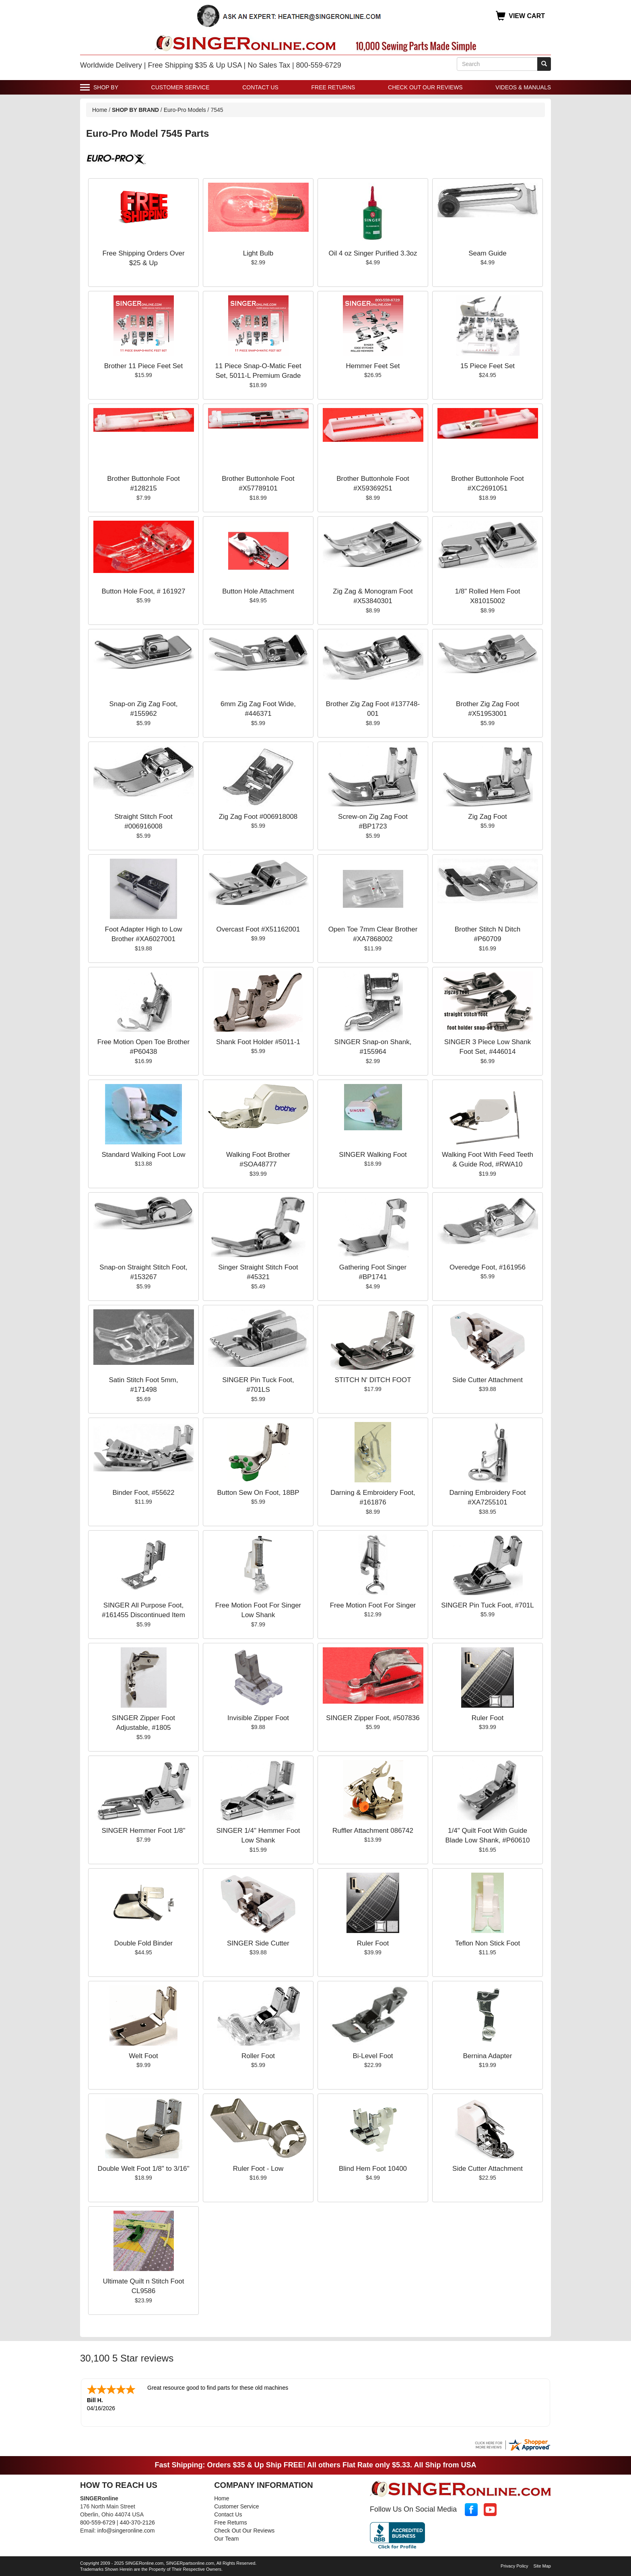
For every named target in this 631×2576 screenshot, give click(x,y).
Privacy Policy (514, 2565)
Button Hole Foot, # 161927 (144, 591)
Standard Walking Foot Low (143, 1154)
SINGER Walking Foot (372, 1154)
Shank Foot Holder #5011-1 (258, 1042)
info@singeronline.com (126, 2530)
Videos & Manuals (523, 87)
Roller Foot (258, 2056)
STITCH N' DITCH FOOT (372, 1380)
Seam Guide (487, 253)
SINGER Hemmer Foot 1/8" (143, 1830)
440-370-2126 (137, 2521)
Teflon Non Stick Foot (487, 1943)
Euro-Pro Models (186, 110)
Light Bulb (258, 253)
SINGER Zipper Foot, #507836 (372, 1718)
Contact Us (260, 87)
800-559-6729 (97, 2521)
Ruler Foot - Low (258, 2168)
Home (99, 110)
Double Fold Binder (143, 1943)
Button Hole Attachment (258, 591)
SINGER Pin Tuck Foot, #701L (487, 1605)
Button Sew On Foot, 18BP (258, 1492)
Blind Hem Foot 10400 (373, 2168)
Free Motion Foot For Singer (373, 1605)
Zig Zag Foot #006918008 (258, 816)
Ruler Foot (487, 1718)
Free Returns (333, 87)
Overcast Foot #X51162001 (258, 929)
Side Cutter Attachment (487, 1380)
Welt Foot (143, 2056)
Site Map (542, 2565)
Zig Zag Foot (487, 816)
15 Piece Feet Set (487, 366)
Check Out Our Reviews (425, 87)
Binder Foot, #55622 (143, 1492)
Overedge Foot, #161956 (488, 1267)
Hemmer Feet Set (373, 366)
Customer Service (180, 87)
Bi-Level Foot (373, 2056)
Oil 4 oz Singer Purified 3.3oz (372, 253)
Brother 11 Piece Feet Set (143, 366)
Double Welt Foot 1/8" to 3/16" (143, 2168)
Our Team (226, 2538)
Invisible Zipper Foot (258, 1718)
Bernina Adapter (487, 2056)
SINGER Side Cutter (258, 1943)
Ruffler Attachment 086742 (372, 1830)
